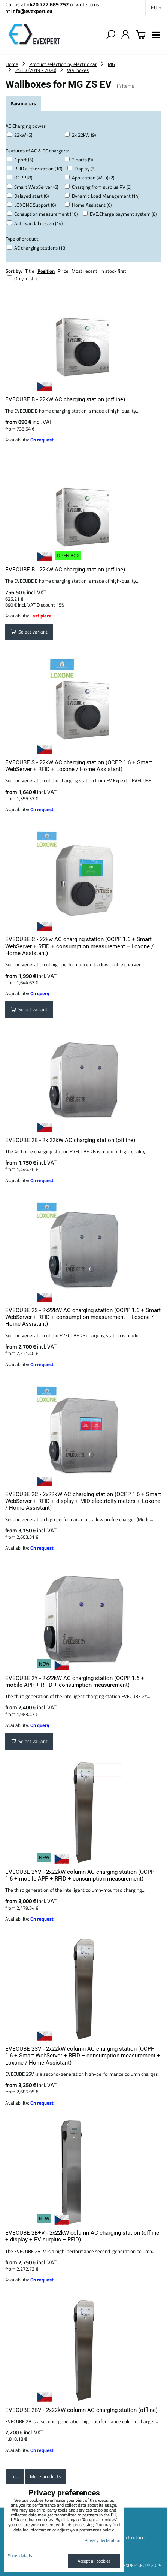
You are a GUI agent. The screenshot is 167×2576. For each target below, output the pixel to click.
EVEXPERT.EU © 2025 (139, 2565)
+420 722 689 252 (48, 4)
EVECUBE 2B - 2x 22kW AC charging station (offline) (70, 1140)
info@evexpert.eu (31, 11)
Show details (20, 2555)
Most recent (84, 271)
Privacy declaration (102, 2540)
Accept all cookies (94, 2560)
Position (46, 271)
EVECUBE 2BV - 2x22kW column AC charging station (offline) (81, 2410)
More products (45, 2476)
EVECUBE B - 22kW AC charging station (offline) (65, 399)
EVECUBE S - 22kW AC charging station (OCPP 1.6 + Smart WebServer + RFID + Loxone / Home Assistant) (78, 766)
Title (29, 271)
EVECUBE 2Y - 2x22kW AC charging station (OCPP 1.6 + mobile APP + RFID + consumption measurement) (74, 1681)
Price (63, 271)
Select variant (29, 631)
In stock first (113, 271)
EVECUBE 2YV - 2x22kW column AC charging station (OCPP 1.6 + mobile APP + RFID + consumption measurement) (79, 1875)
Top (14, 2476)
